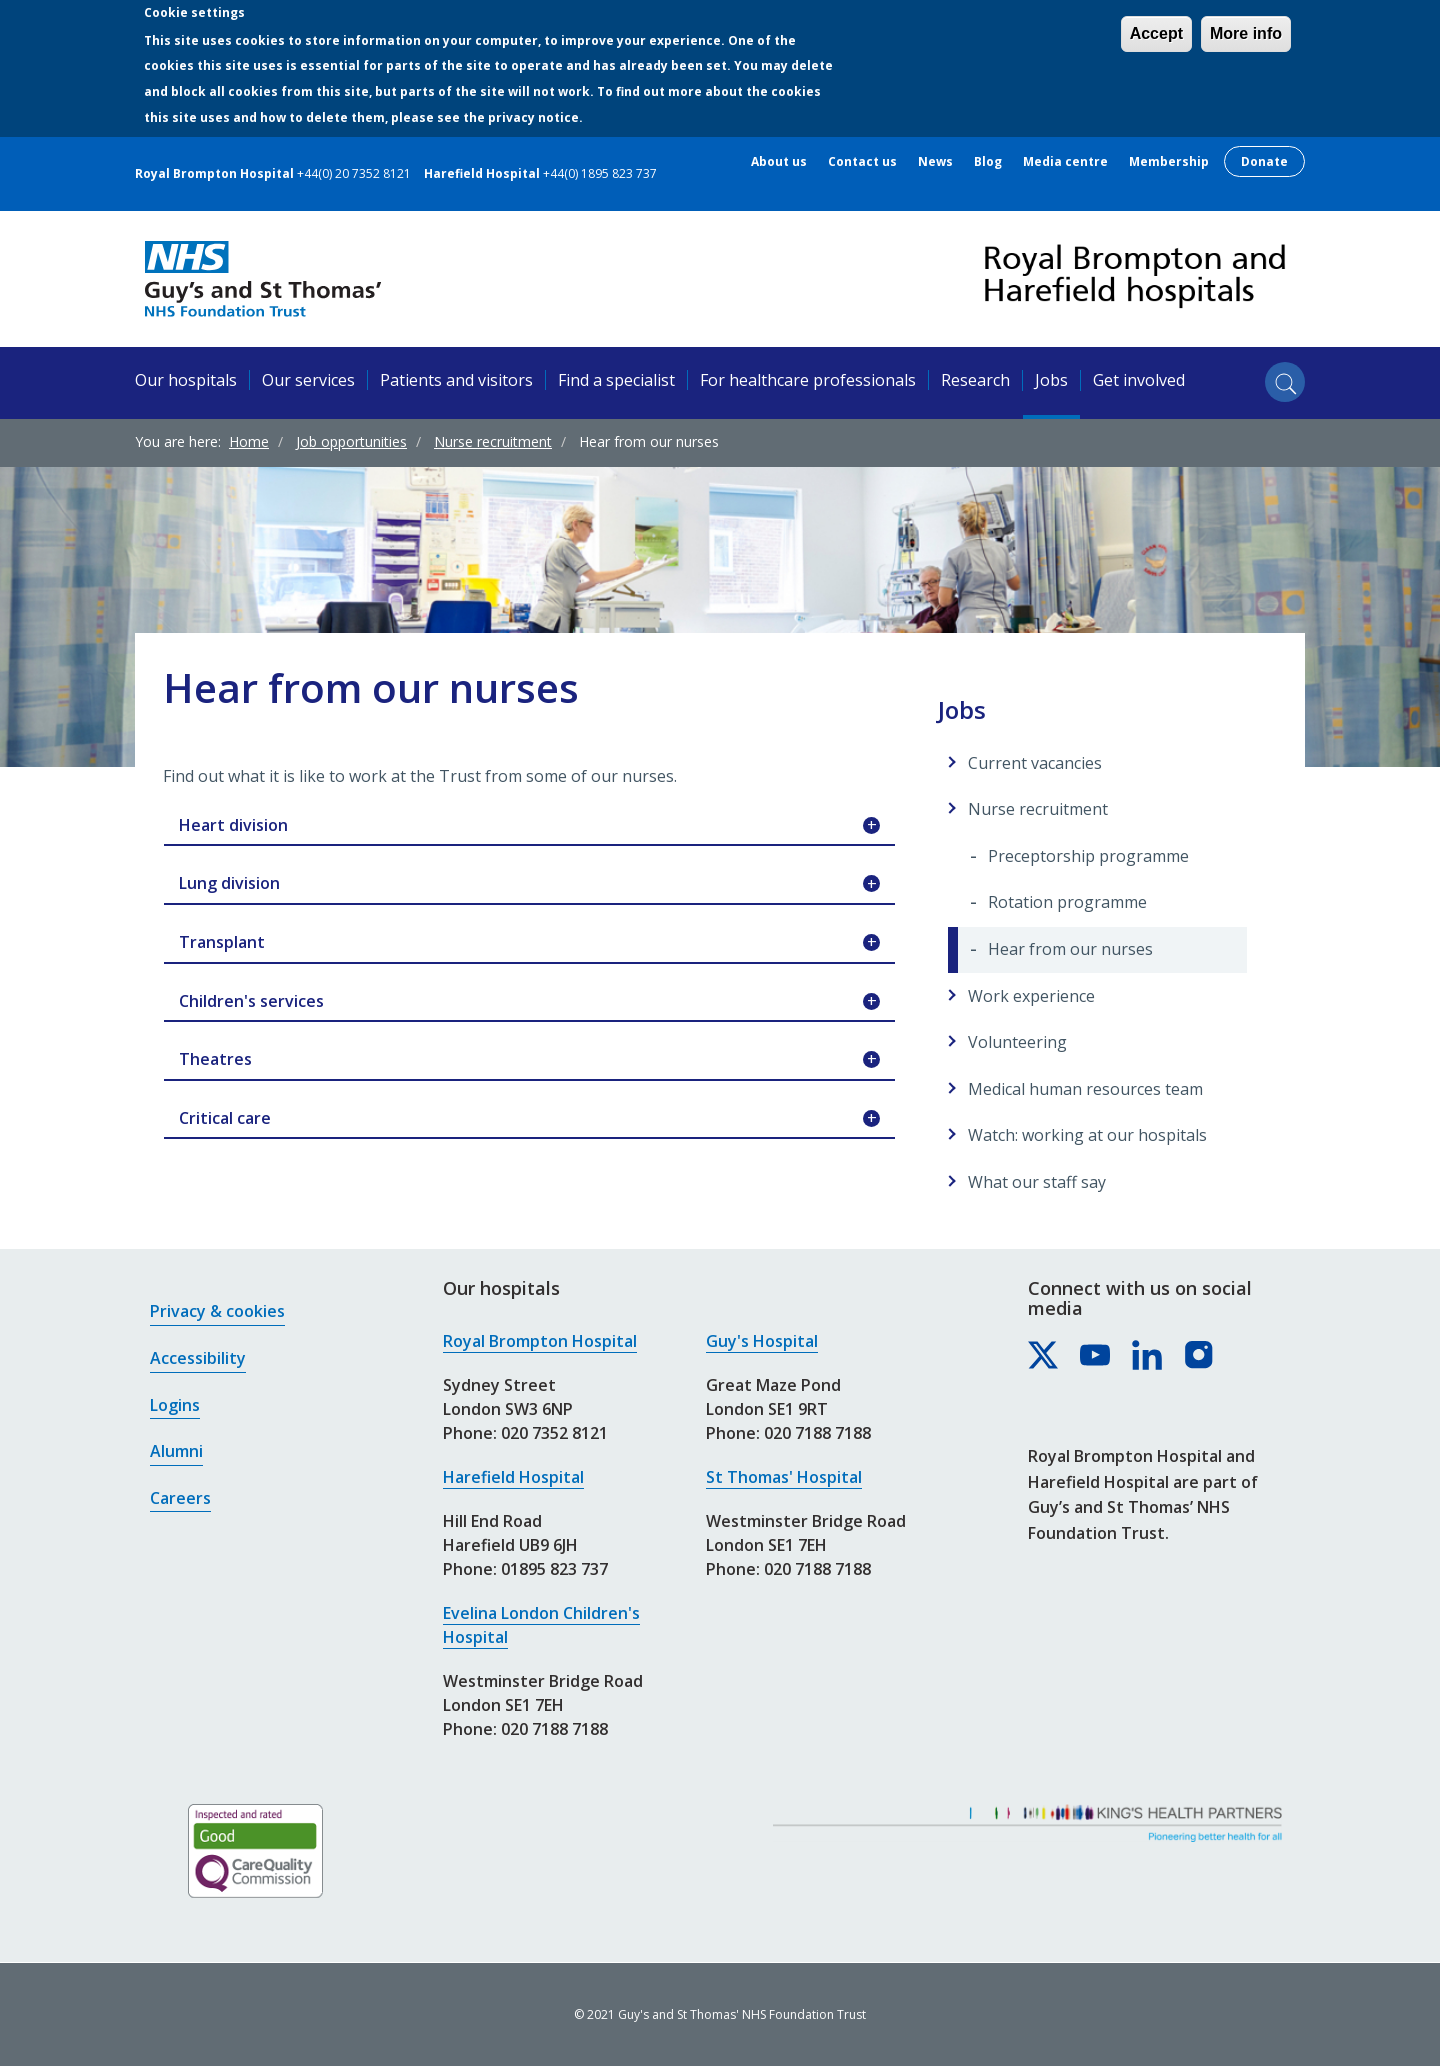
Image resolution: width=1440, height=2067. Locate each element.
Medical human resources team (1085, 1089)
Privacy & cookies (217, 1311)
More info (1246, 33)
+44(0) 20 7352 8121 (354, 173)
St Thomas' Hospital (784, 1477)
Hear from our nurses (1070, 949)
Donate (1264, 161)
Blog (988, 162)
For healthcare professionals (808, 380)
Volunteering (1017, 1042)
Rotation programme (1067, 902)
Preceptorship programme (1088, 856)
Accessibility (198, 1358)
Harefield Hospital (513, 1477)
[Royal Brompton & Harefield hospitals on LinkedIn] (1148, 1356)
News (935, 162)
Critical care (529, 1119)
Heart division (529, 826)
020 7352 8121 (554, 1433)
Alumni (176, 1451)
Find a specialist (616, 380)
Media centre (1065, 162)
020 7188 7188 (554, 1729)
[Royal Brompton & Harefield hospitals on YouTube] (1096, 1356)
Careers (180, 1498)
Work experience (1031, 996)
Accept (1156, 33)
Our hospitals (186, 380)
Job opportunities (351, 441)
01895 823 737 (554, 1569)
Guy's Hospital (762, 1341)
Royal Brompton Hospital (540, 1341)
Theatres (529, 1060)
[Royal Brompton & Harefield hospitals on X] (1044, 1356)
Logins (175, 1405)
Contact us (862, 162)
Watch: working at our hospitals (1087, 1135)
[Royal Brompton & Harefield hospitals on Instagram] (1200, 1356)
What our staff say (1037, 1182)
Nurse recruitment (493, 441)
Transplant (529, 943)
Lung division (529, 884)
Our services (308, 380)
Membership (1169, 162)
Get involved (1139, 380)
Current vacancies (1035, 763)
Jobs (1051, 380)
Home (249, 441)
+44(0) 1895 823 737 (600, 173)
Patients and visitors (456, 380)
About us (779, 162)
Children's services (529, 1002)
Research (975, 380)
